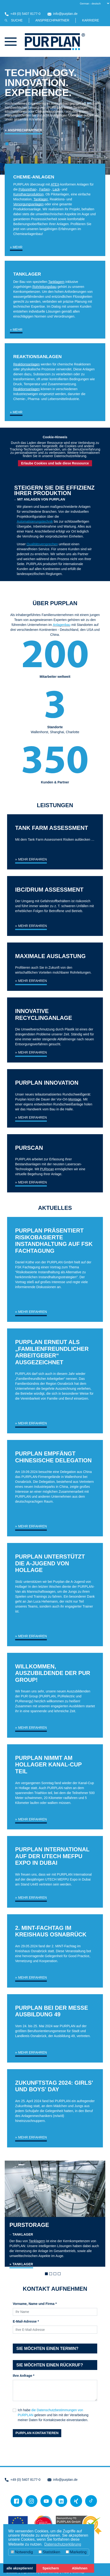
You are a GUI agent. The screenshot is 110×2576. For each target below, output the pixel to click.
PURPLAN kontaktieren (37, 2433)
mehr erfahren (32, 859)
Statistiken (49, 2552)
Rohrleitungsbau (44, 287)
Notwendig (22, 2552)
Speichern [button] (50, 2568)
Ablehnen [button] (80, 2568)
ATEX (55, 184)
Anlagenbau (61, 625)
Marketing (76, 2552)
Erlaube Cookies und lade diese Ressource (55, 463)
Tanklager (41, 199)
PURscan (47, 1169)
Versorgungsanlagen (28, 204)
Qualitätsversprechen (42, 544)
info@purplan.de (63, 14)
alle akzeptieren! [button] (20, 2568)
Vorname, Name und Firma (35, 2304)
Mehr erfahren (32, 1312)
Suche (17, 20)
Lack (56, 189)
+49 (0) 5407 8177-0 (22, 14)
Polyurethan (27, 189)
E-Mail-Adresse (26, 2321)
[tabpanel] (55, 845)
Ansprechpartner (52, 20)
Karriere (90, 20)
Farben (44, 189)
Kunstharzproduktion (28, 194)
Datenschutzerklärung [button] (62, 2544)
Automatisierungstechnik (35, 521)
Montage (74, 1099)
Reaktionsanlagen (26, 364)
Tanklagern (56, 282)
